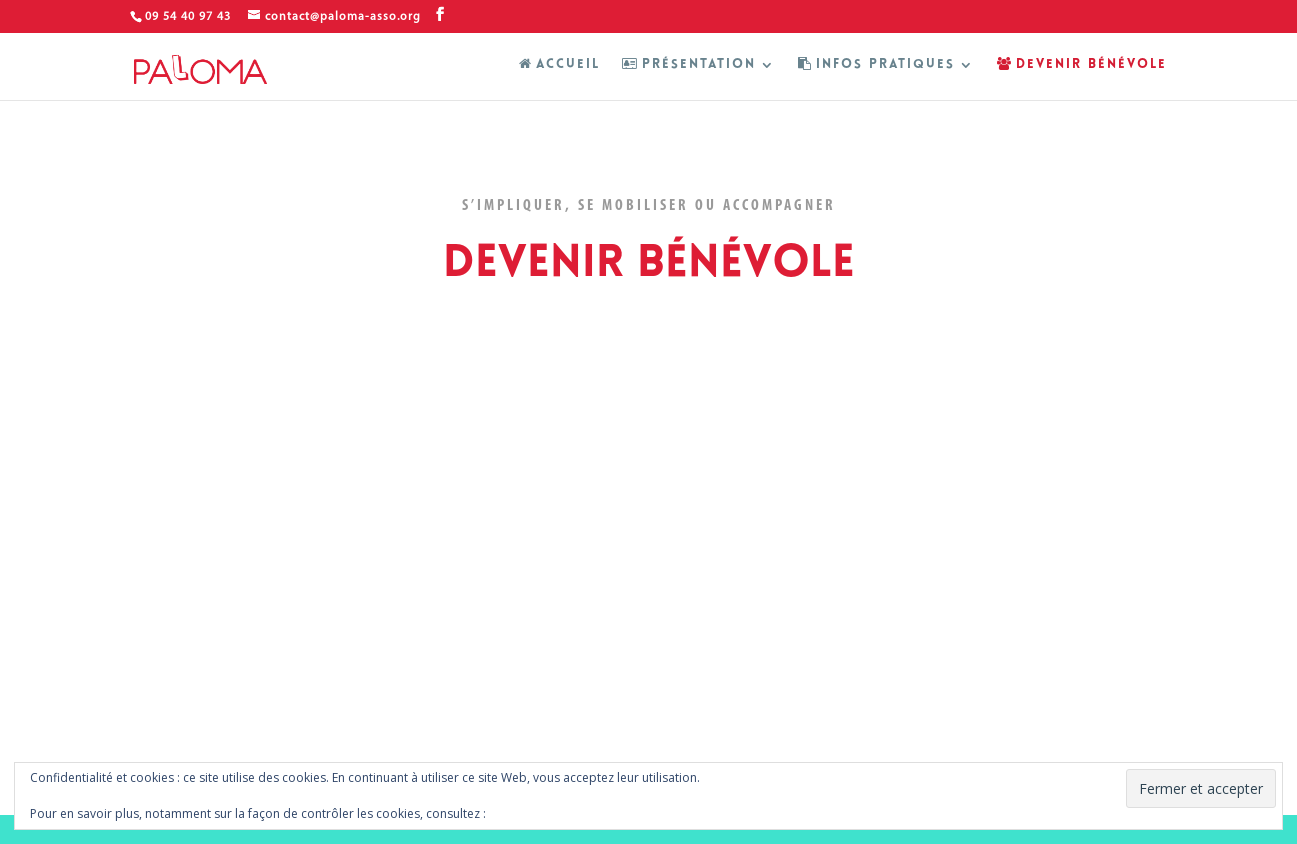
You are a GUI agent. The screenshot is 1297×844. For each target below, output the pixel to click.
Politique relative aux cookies (571, 813)
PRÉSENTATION (689, 64)
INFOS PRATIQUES (876, 64)
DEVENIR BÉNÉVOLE (1082, 64)
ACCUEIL (559, 64)
